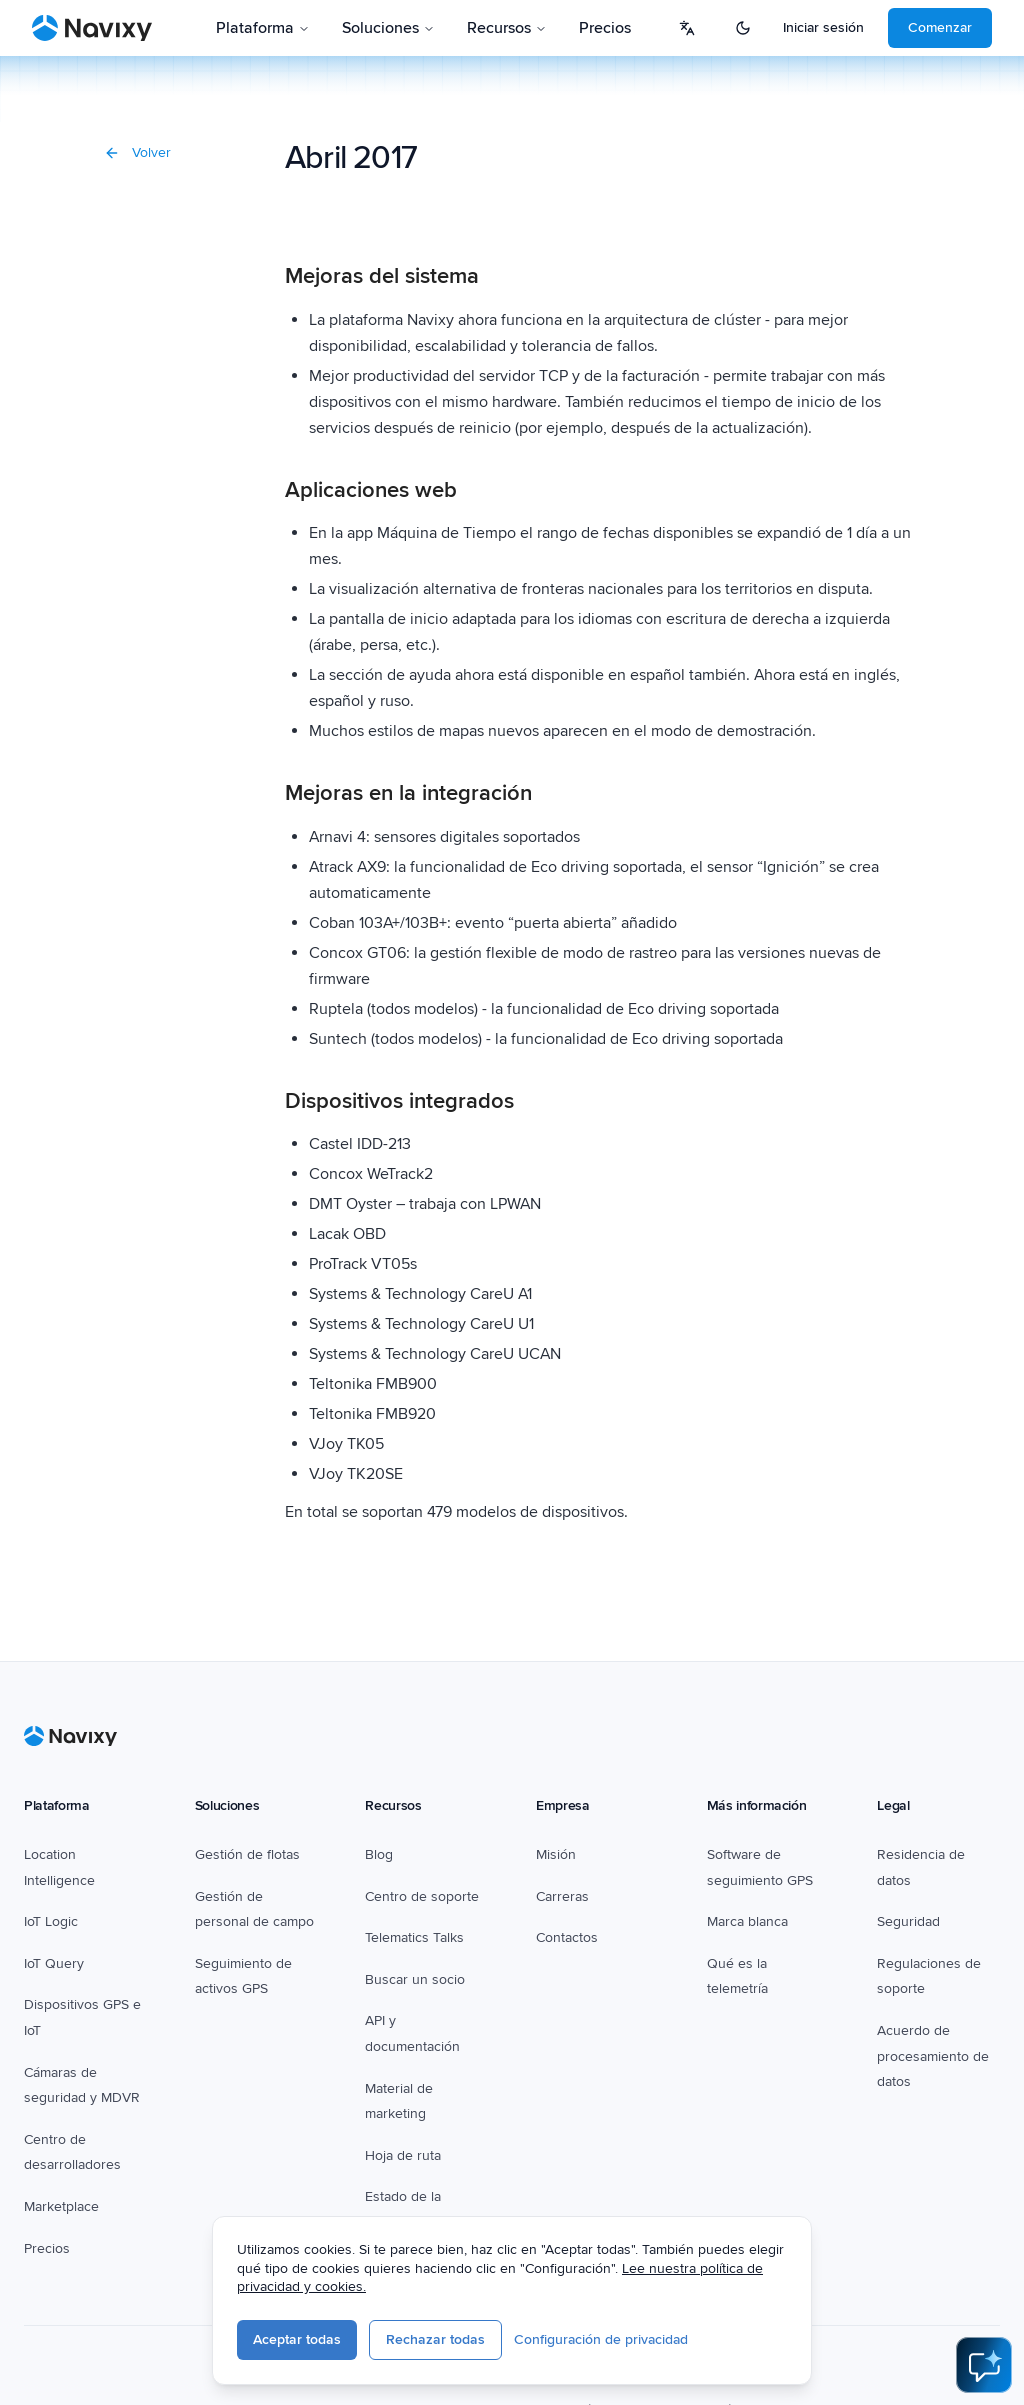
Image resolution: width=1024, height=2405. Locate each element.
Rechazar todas (440, 2339)
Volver (137, 152)
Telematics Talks (414, 1937)
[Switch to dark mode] (743, 28)
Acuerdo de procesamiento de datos (933, 2056)
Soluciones (388, 28)
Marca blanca (747, 1921)
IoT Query (54, 1963)
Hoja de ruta (403, 2155)
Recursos (507, 28)
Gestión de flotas (247, 1854)
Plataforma (263, 28)
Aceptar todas (302, 2339)
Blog (379, 1854)
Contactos (567, 1937)
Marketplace (61, 2206)
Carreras (562, 1896)
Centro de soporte (422, 1896)
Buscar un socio (415, 1979)
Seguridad (908, 1921)
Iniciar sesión (823, 27)
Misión (556, 1854)
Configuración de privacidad (606, 2339)
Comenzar (940, 27)
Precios (605, 28)
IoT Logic (51, 1921)
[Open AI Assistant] (984, 2365)
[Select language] (687, 28)
